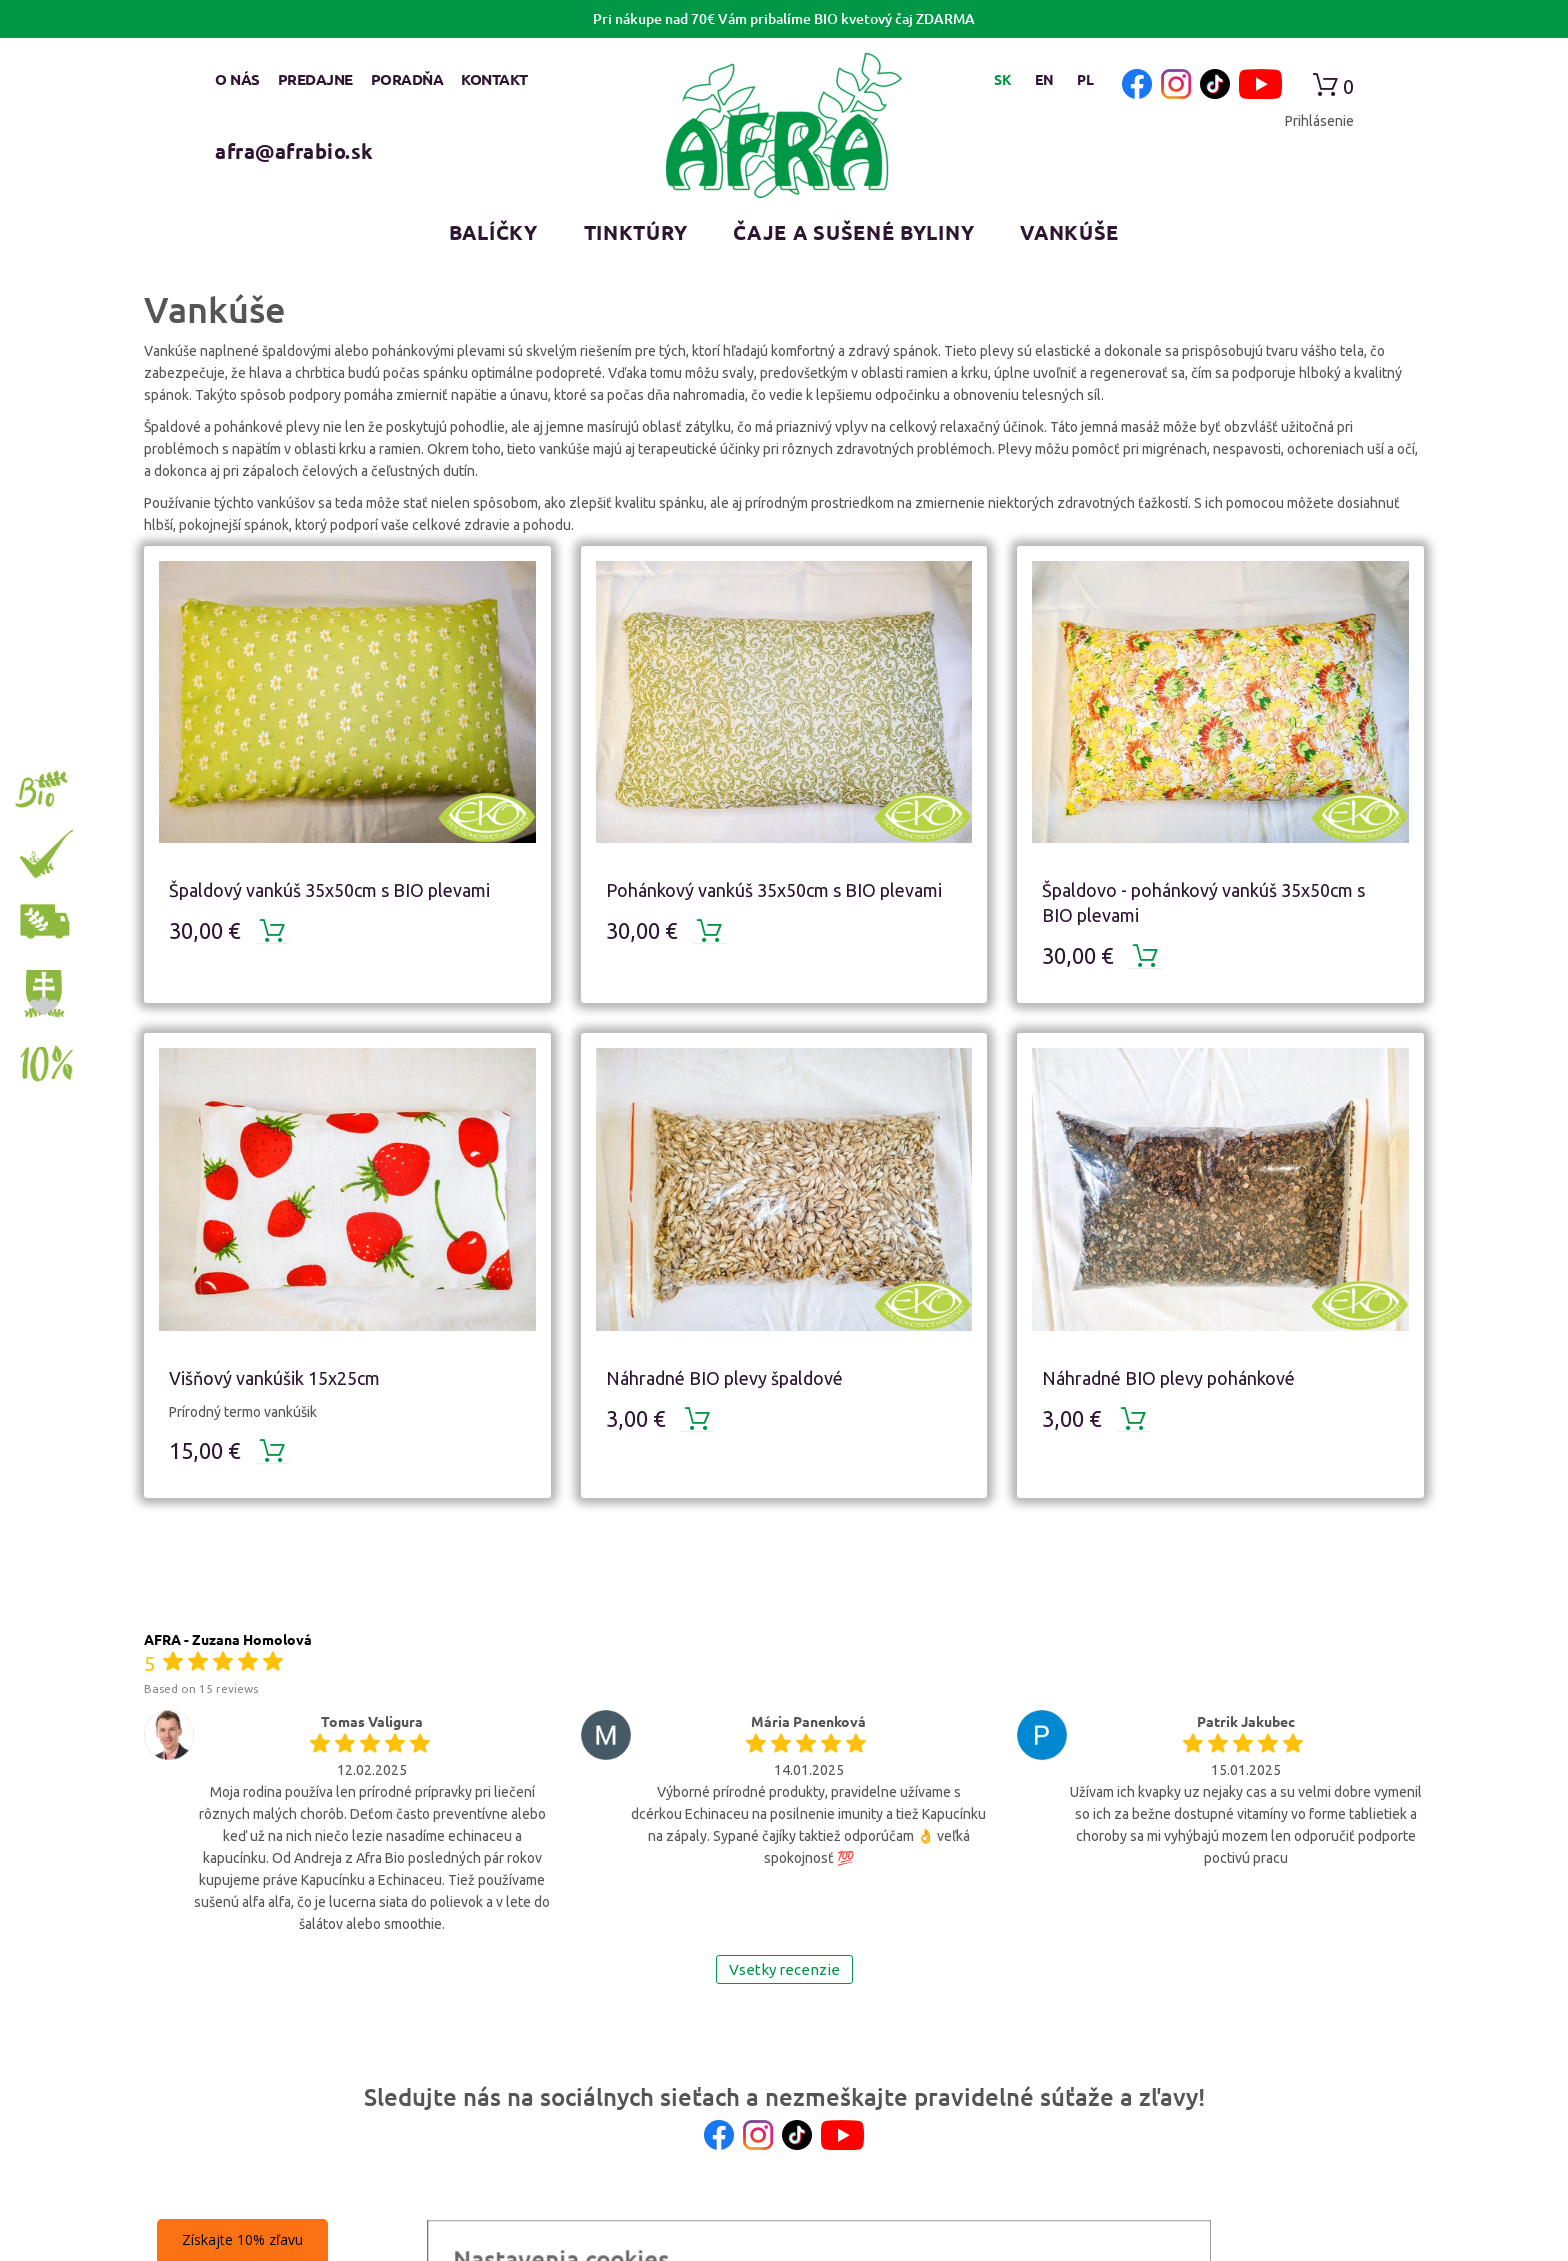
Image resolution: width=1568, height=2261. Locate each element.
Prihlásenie (1319, 121)
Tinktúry (636, 232)
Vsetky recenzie (784, 1969)
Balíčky (493, 232)
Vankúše (1069, 232)
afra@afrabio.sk (294, 151)
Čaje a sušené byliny (853, 232)
